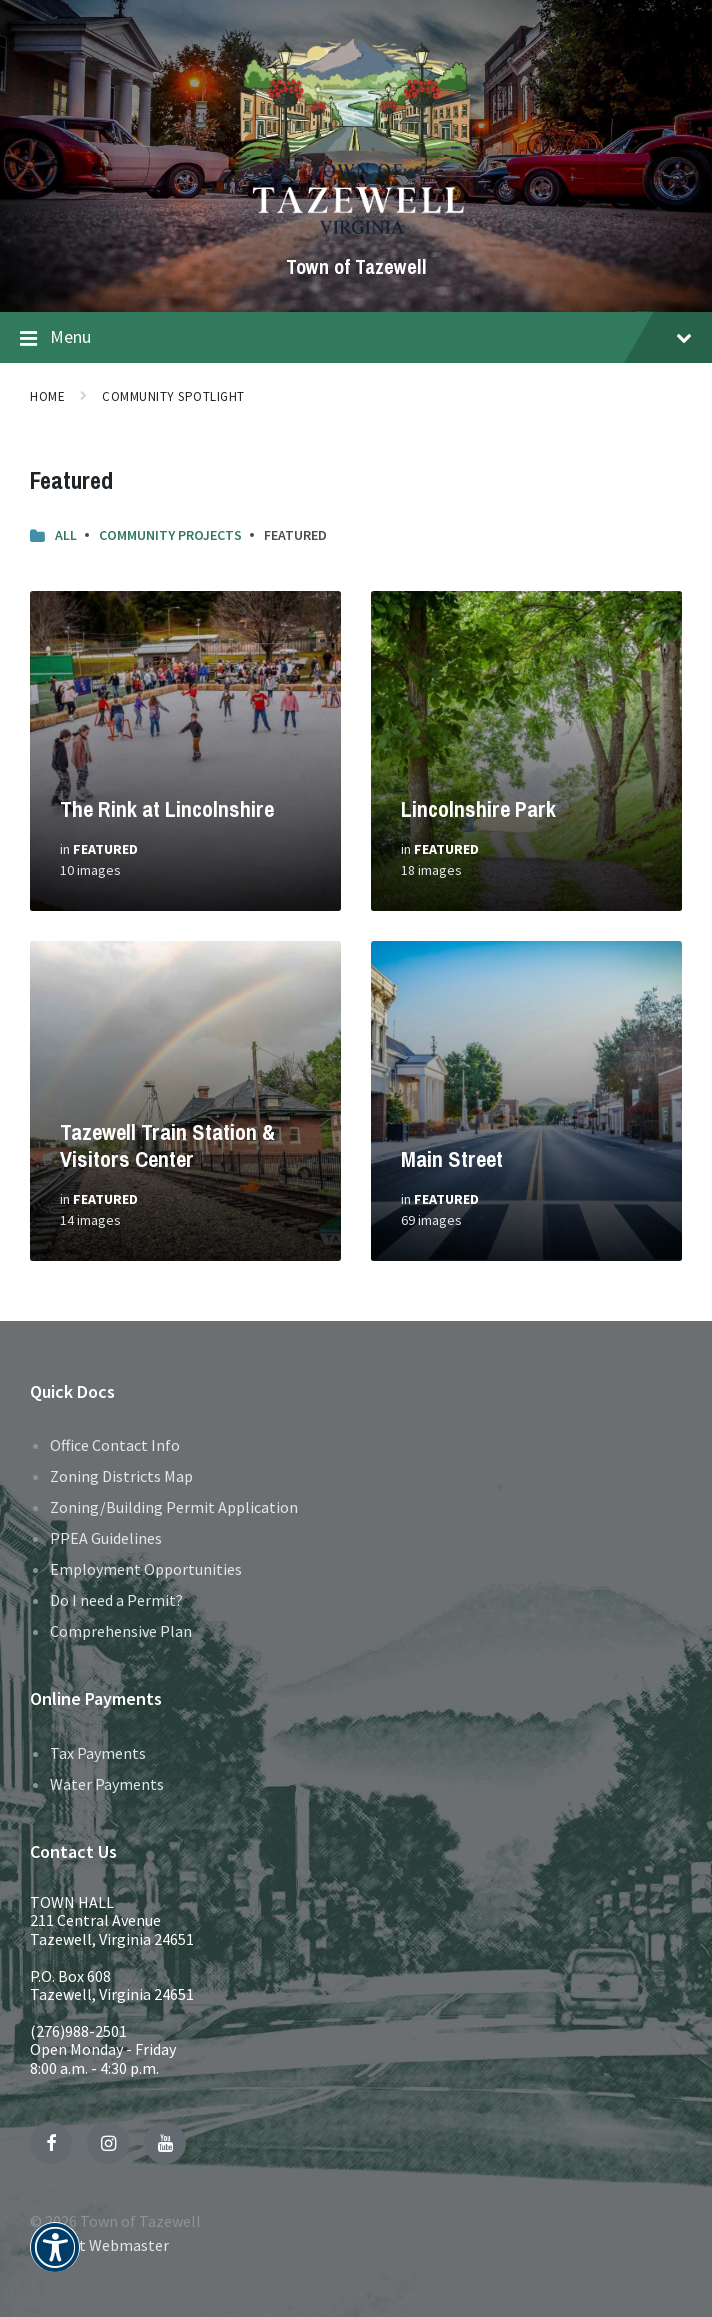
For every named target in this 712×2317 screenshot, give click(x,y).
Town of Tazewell (356, 266)
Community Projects (170, 535)
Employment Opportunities (146, 1569)
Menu (356, 338)
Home (47, 396)
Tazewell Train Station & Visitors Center (167, 1146)
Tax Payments (98, 1753)
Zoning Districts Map (121, 1476)
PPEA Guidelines (106, 1538)
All (66, 535)
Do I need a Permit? (116, 1600)
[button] (55, 2260)
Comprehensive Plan (121, 1631)
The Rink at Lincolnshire (167, 809)
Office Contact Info (115, 1445)
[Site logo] (356, 233)
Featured (105, 849)
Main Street (452, 1159)
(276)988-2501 (78, 2031)
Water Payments (107, 1784)
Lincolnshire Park (478, 809)
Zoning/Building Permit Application (174, 1507)
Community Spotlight (173, 396)
